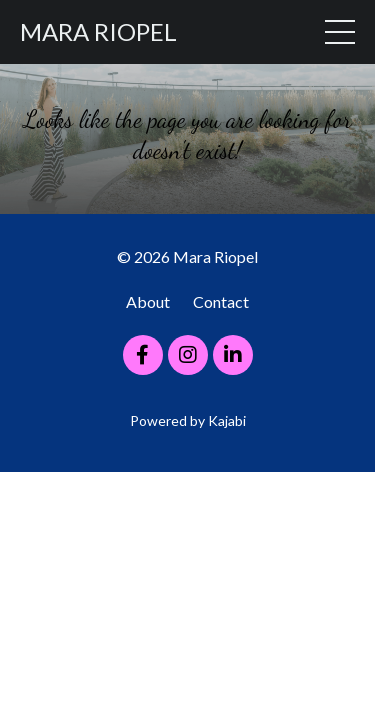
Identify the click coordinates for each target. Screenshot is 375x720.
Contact (221, 301)
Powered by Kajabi (188, 420)
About (148, 301)
